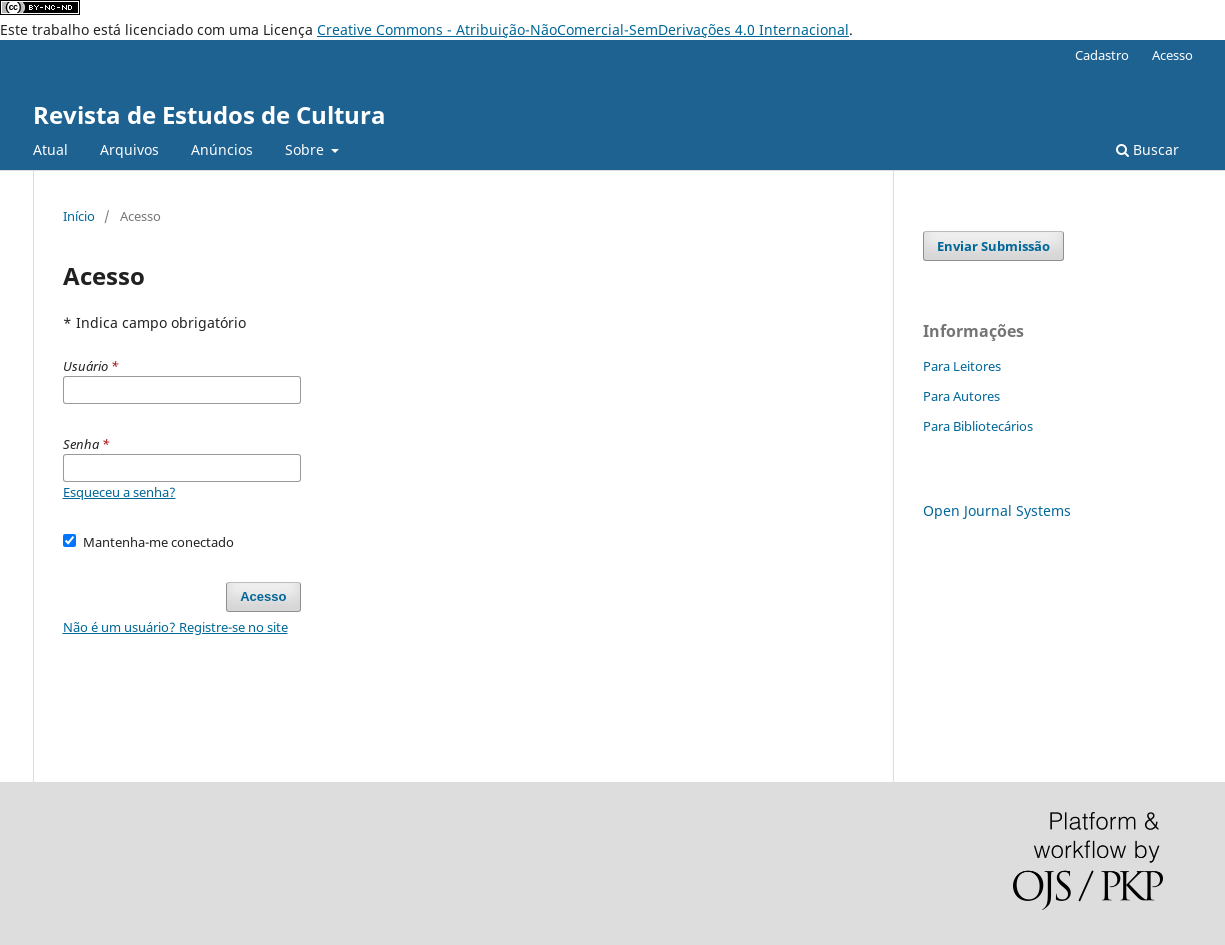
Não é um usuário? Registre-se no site (175, 627)
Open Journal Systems (997, 510)
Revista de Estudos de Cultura (209, 114)
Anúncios (222, 149)
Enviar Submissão (993, 246)
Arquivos (129, 149)
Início (79, 216)
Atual (50, 149)
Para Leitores (962, 366)
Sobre (306, 149)
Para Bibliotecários (978, 426)
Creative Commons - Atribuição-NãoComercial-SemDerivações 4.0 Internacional (583, 29)
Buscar (1147, 149)
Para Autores (961, 396)
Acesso (1172, 55)
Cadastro (1102, 55)
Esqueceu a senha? (119, 492)
